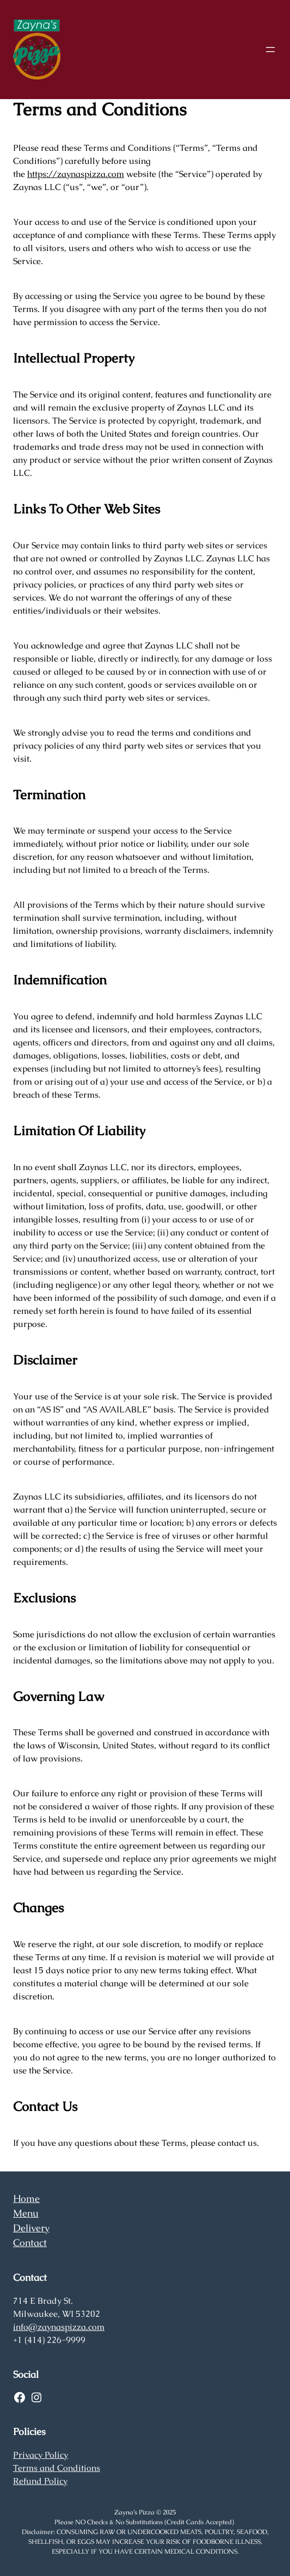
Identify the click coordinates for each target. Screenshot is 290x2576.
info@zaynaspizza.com (58, 2327)
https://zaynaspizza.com (75, 174)
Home (26, 2198)
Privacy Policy (40, 2455)
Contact (30, 2242)
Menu (26, 2213)
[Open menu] (270, 49)
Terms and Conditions (56, 2468)
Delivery (31, 2228)
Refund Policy (40, 2481)
